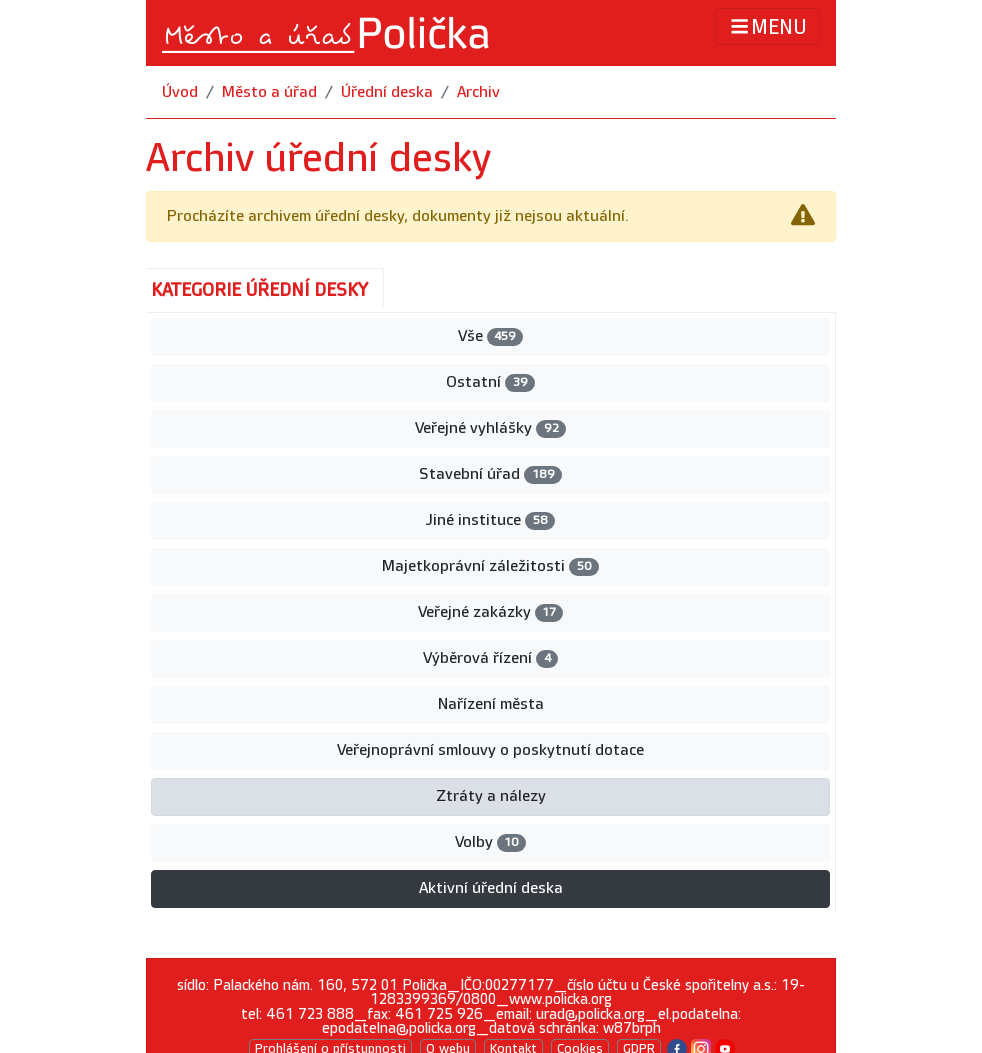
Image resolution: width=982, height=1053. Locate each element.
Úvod (180, 92)
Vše (490, 336)
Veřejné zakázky (490, 612)
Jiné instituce (490, 520)
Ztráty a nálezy (491, 796)
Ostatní (490, 382)
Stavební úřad (490, 474)
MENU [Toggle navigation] (767, 26)
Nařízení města (491, 704)
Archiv (478, 92)
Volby (490, 842)
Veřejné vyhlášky (490, 428)
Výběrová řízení (490, 658)
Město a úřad (269, 92)
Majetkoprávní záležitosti (490, 566)
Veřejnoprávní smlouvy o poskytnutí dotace (490, 750)
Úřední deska (387, 92)
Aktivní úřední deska (491, 888)
